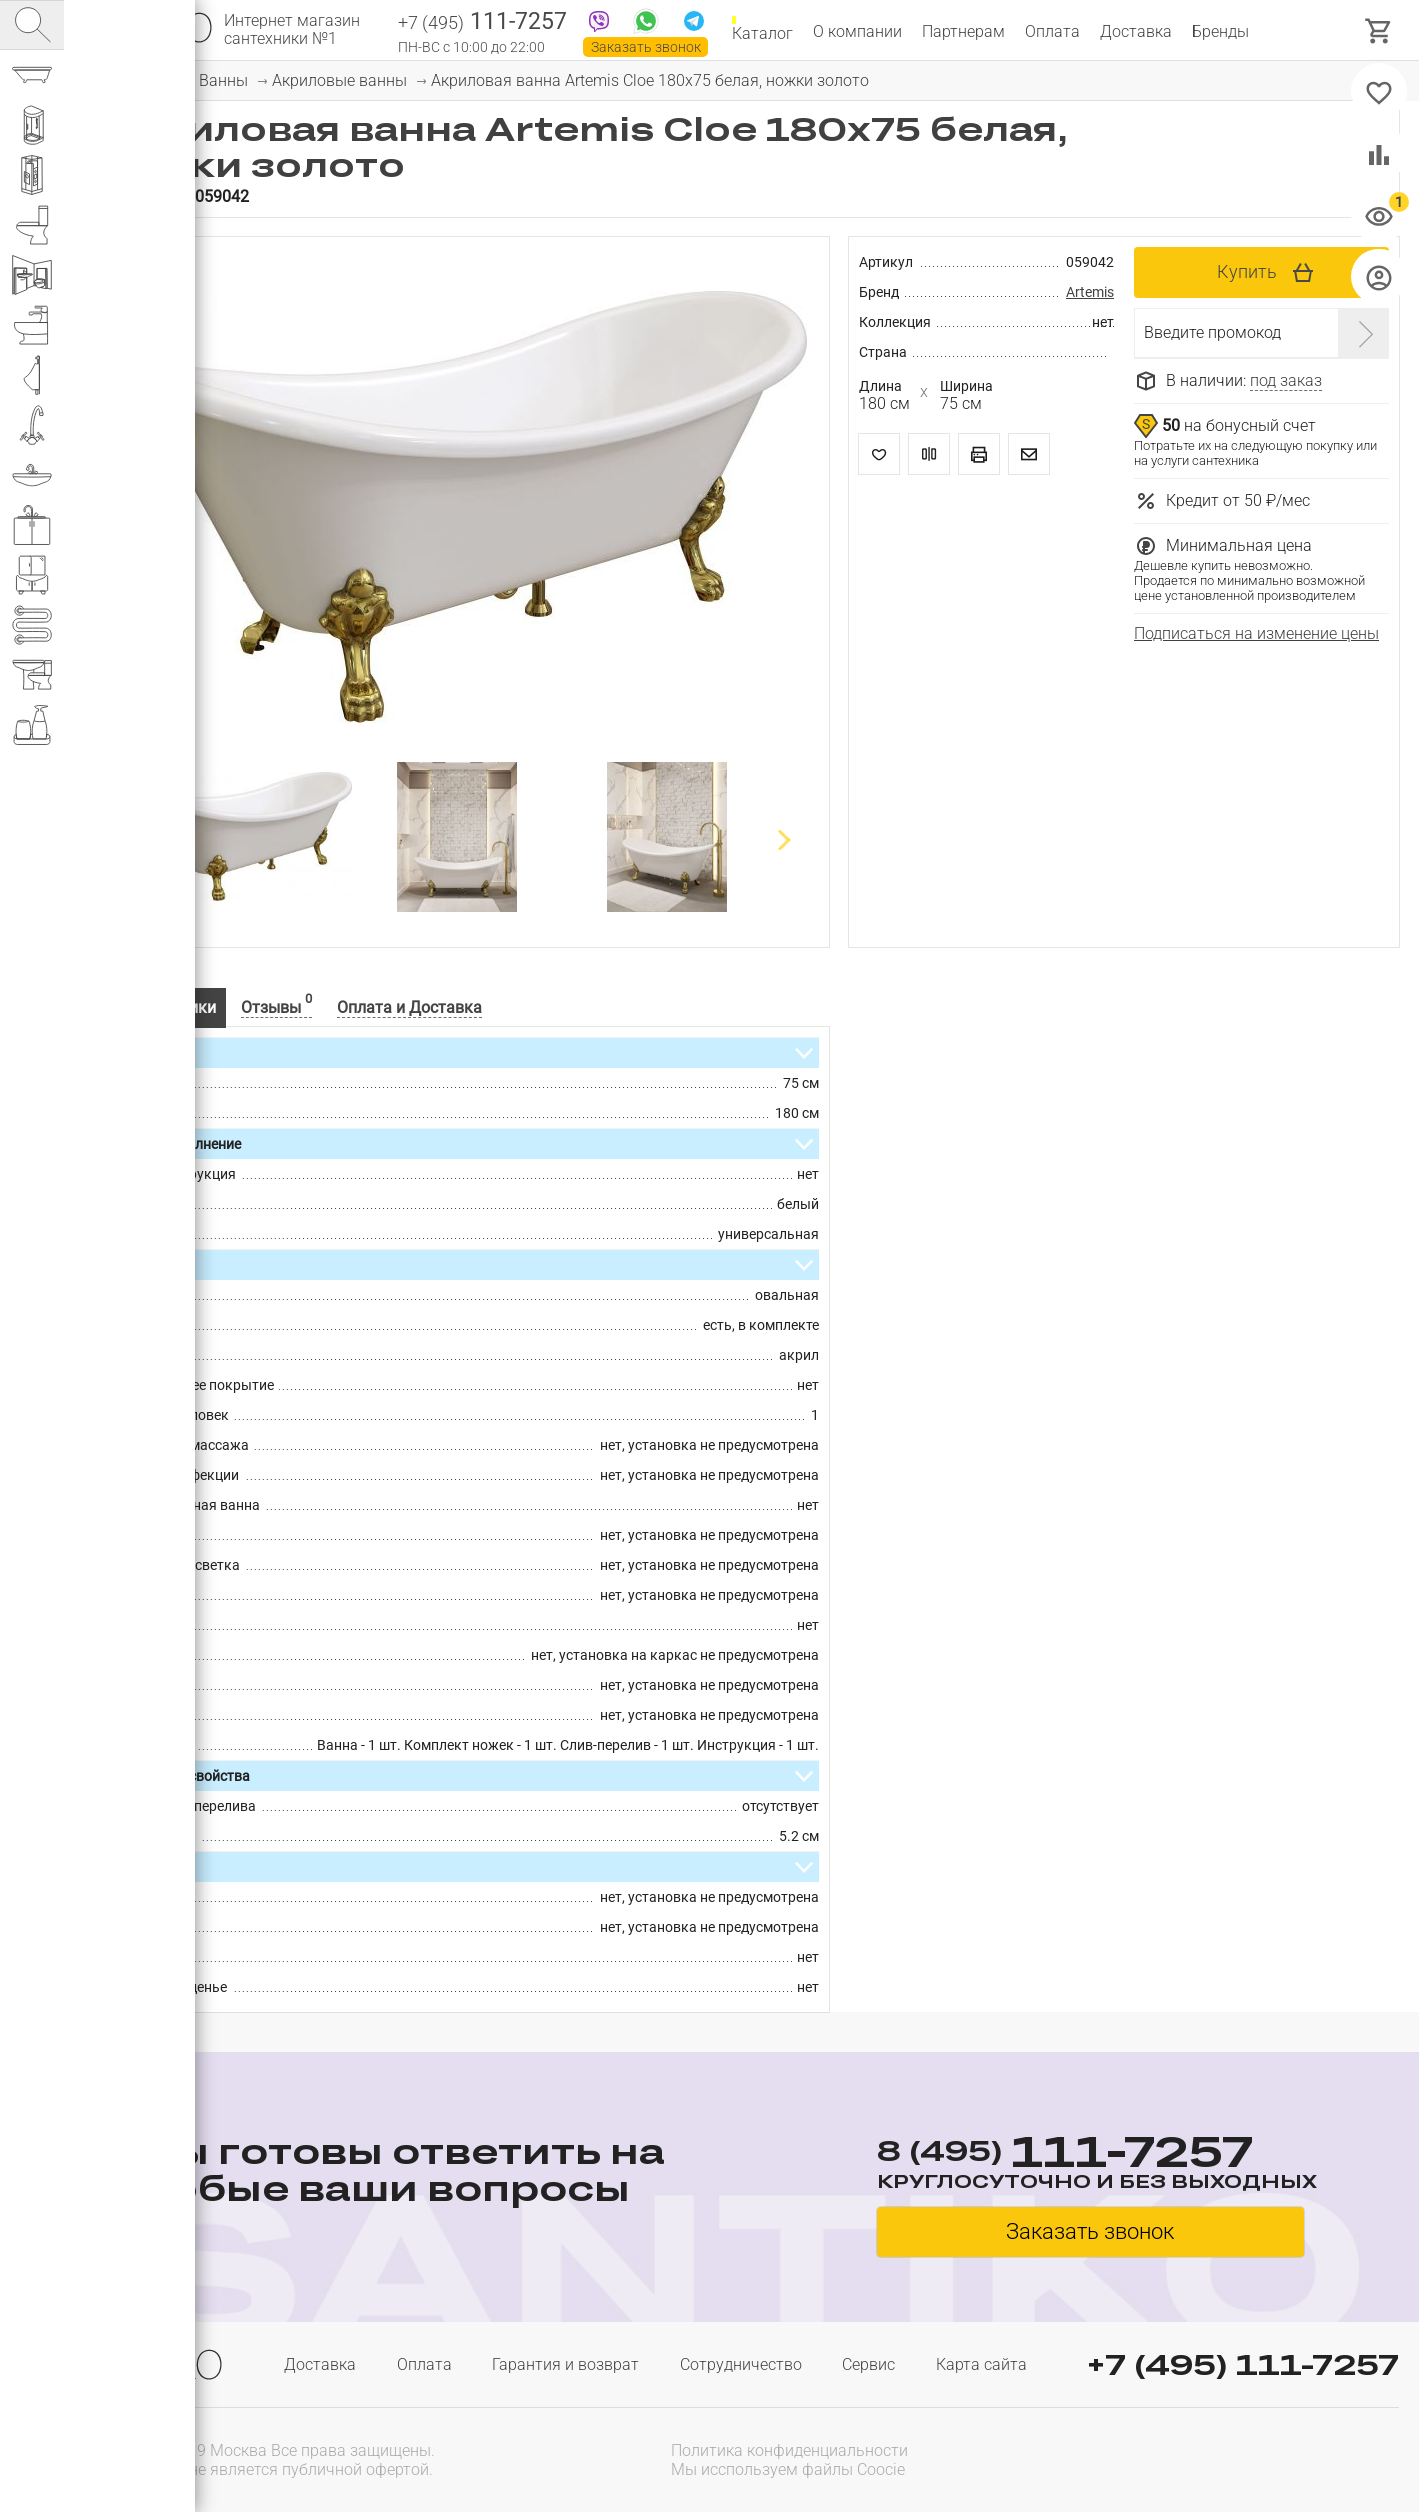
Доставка (1136, 31)
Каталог (762, 31)
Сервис (868, 2364)
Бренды (1220, 31)
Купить (1247, 271)
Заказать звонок (646, 47)
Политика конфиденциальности (789, 2450)
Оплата (1052, 31)
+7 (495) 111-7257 (1243, 2364)
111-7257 (482, 23)
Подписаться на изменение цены (1256, 633)
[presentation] (1271, 2458)
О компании (857, 31)
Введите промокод (1212, 332)
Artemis (1090, 292)
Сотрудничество (741, 2364)
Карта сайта (981, 2364)
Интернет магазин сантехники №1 (292, 30)
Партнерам (963, 31)
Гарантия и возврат (565, 2364)
